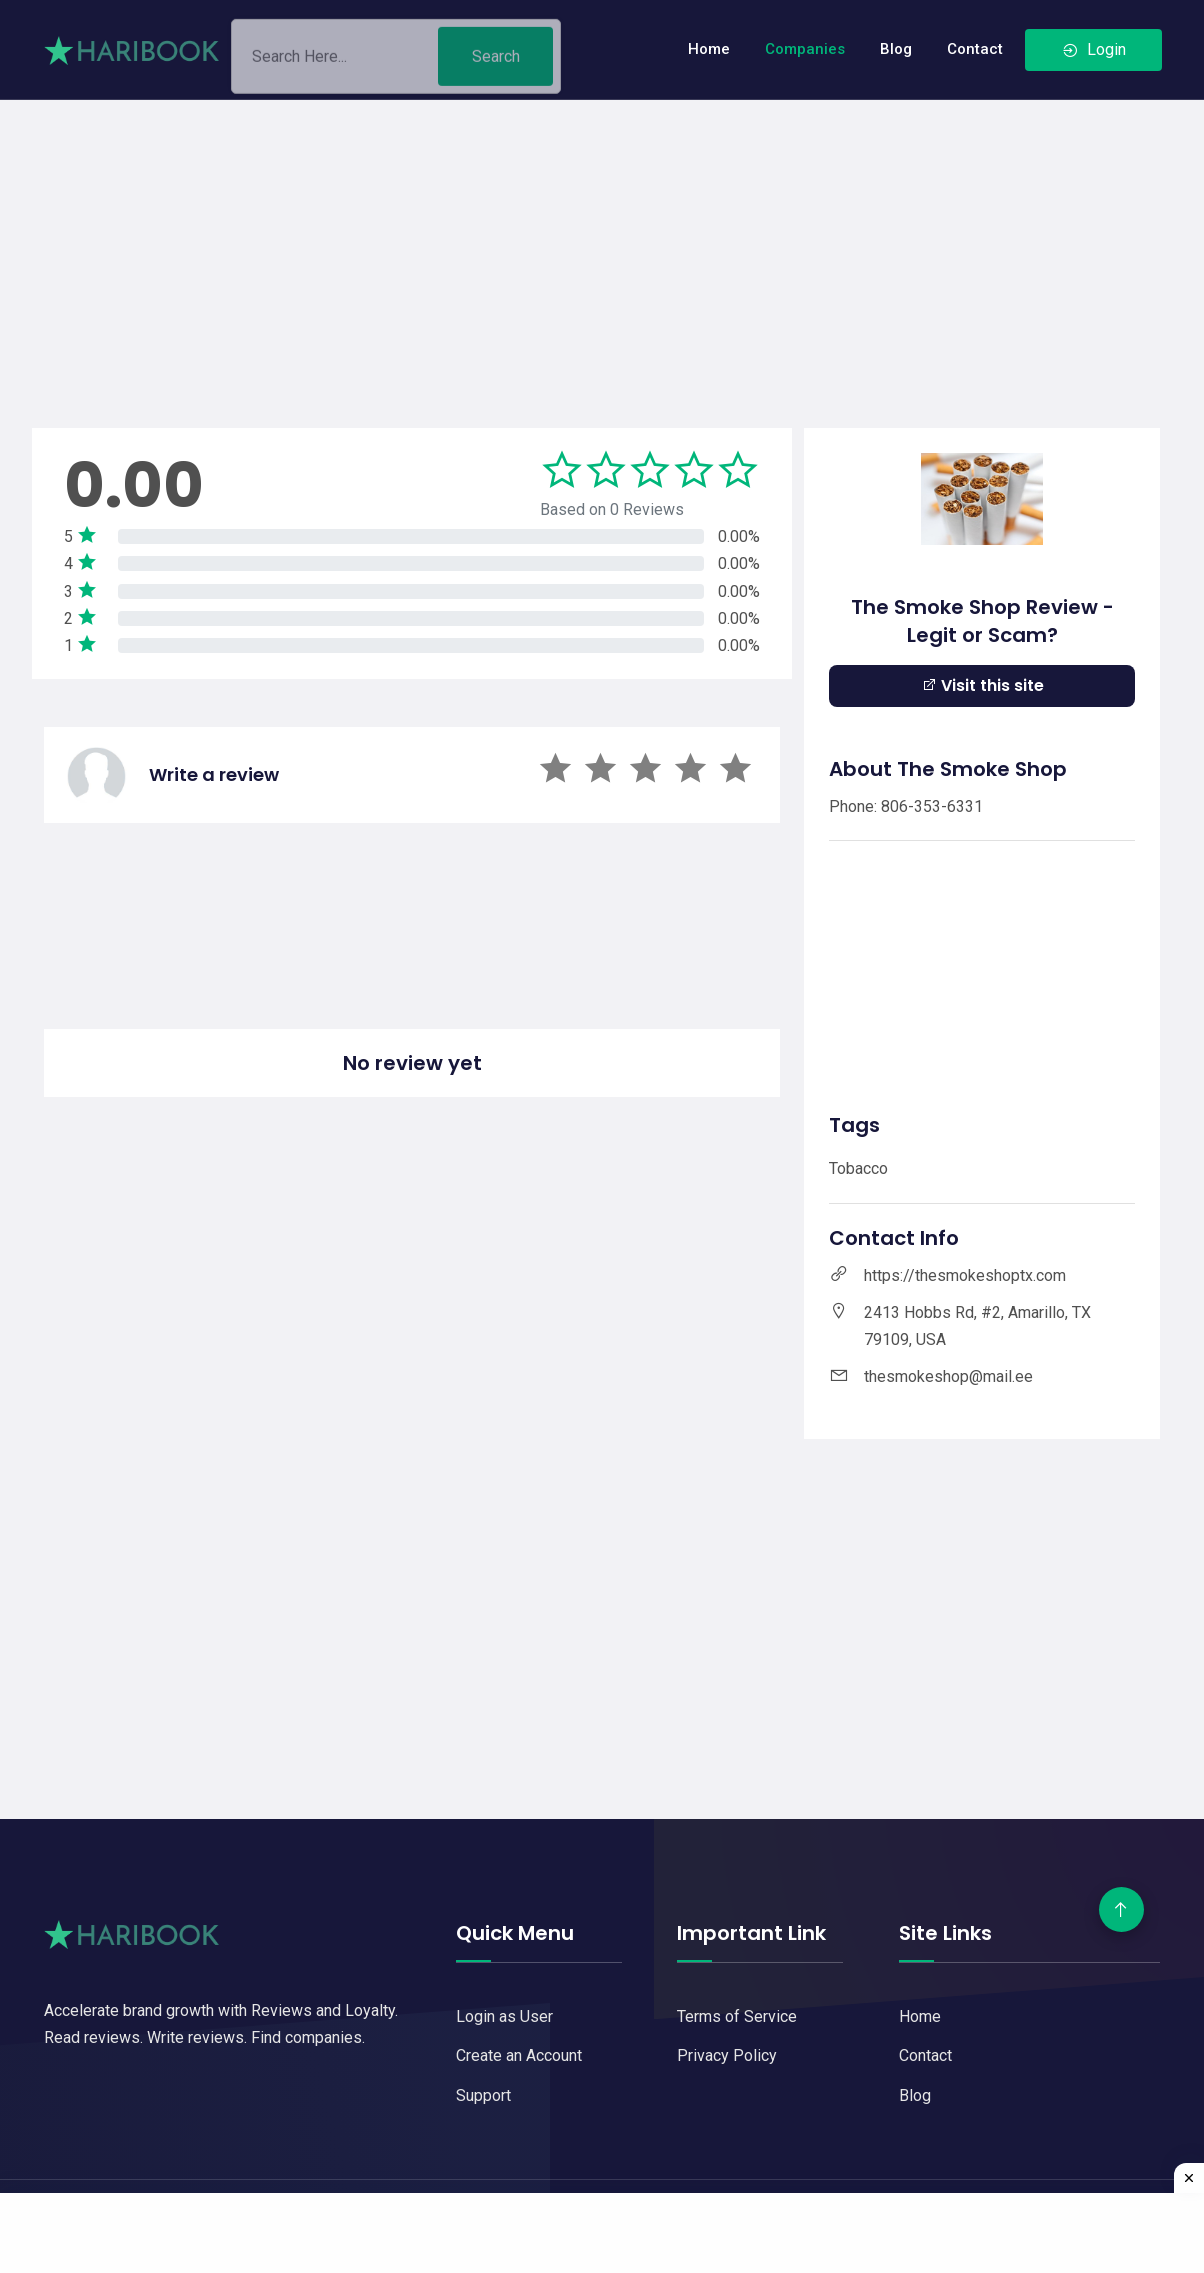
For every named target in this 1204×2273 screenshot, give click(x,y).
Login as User (504, 2016)
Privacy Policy (727, 2055)
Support (483, 2095)
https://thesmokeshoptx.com (965, 1275)
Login (1093, 49)
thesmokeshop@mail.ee (948, 1376)
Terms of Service (737, 2016)
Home (709, 49)
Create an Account (519, 2055)
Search (496, 63)
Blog (896, 49)
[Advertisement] (602, 240)
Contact (975, 49)
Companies (805, 49)
